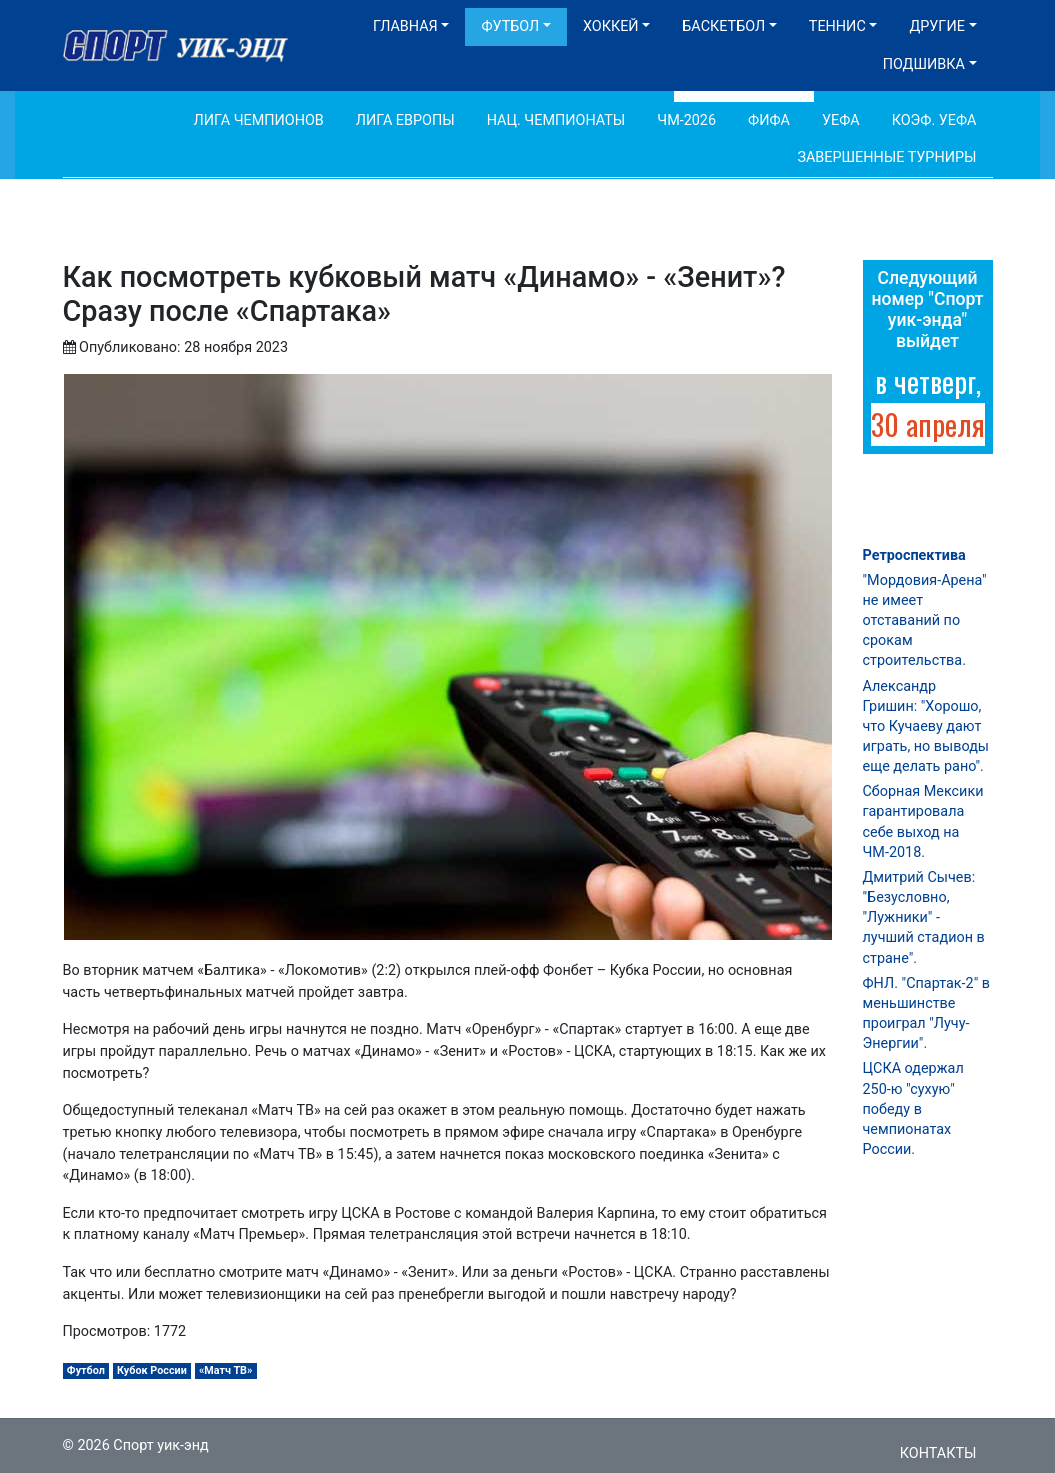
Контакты (938, 1453)
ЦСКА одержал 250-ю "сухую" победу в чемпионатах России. (913, 1109)
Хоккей (611, 26)
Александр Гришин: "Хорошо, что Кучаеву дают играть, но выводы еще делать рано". (926, 727)
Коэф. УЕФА (934, 120)
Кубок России (152, 1370)
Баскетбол (723, 26)
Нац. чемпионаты (556, 120)
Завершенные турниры (886, 157)
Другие (936, 26)
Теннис (837, 26)
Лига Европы (405, 120)
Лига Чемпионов (259, 120)
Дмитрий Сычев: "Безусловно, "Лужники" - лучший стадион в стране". (924, 918)
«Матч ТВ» (225, 1370)
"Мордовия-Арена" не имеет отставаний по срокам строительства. (925, 621)
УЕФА (841, 120)
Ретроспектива (914, 555)
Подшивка (924, 64)
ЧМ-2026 (686, 120)
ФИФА (769, 120)
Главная (405, 26)
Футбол (510, 26)
